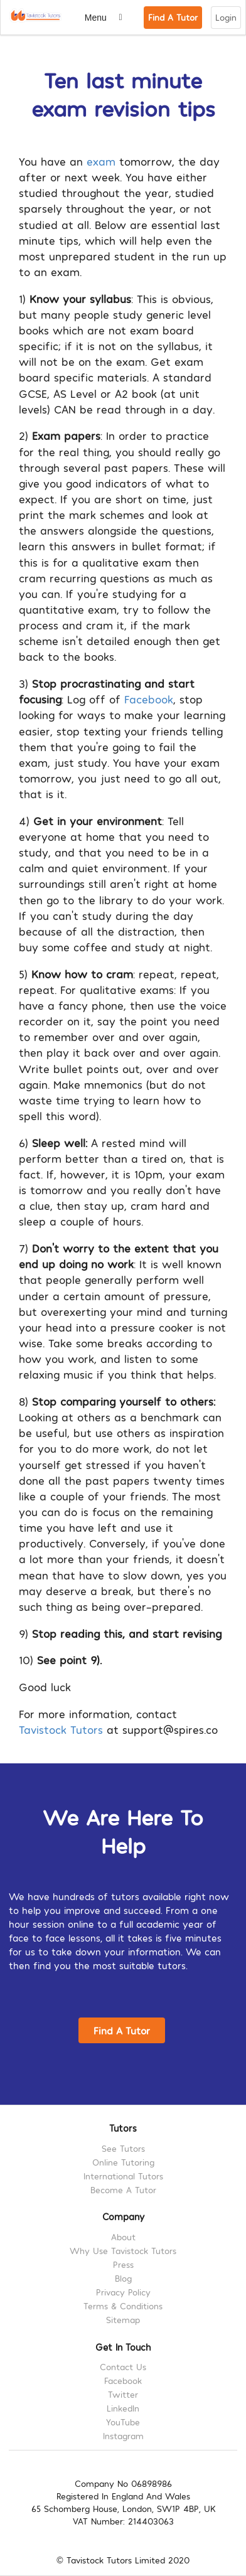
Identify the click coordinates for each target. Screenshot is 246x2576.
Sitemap (123, 2319)
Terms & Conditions (123, 2306)
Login (226, 17)
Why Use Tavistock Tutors (123, 2250)
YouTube (123, 2422)
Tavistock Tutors (61, 1729)
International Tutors (123, 2176)
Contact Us (123, 2367)
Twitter (123, 2394)
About (123, 2237)
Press (123, 2264)
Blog (123, 2278)
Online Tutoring (123, 2162)
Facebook (148, 698)
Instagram (123, 2435)
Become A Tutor (123, 2189)
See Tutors (123, 2149)
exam (101, 161)
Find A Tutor (173, 17)
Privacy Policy (123, 2292)
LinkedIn (123, 2408)
